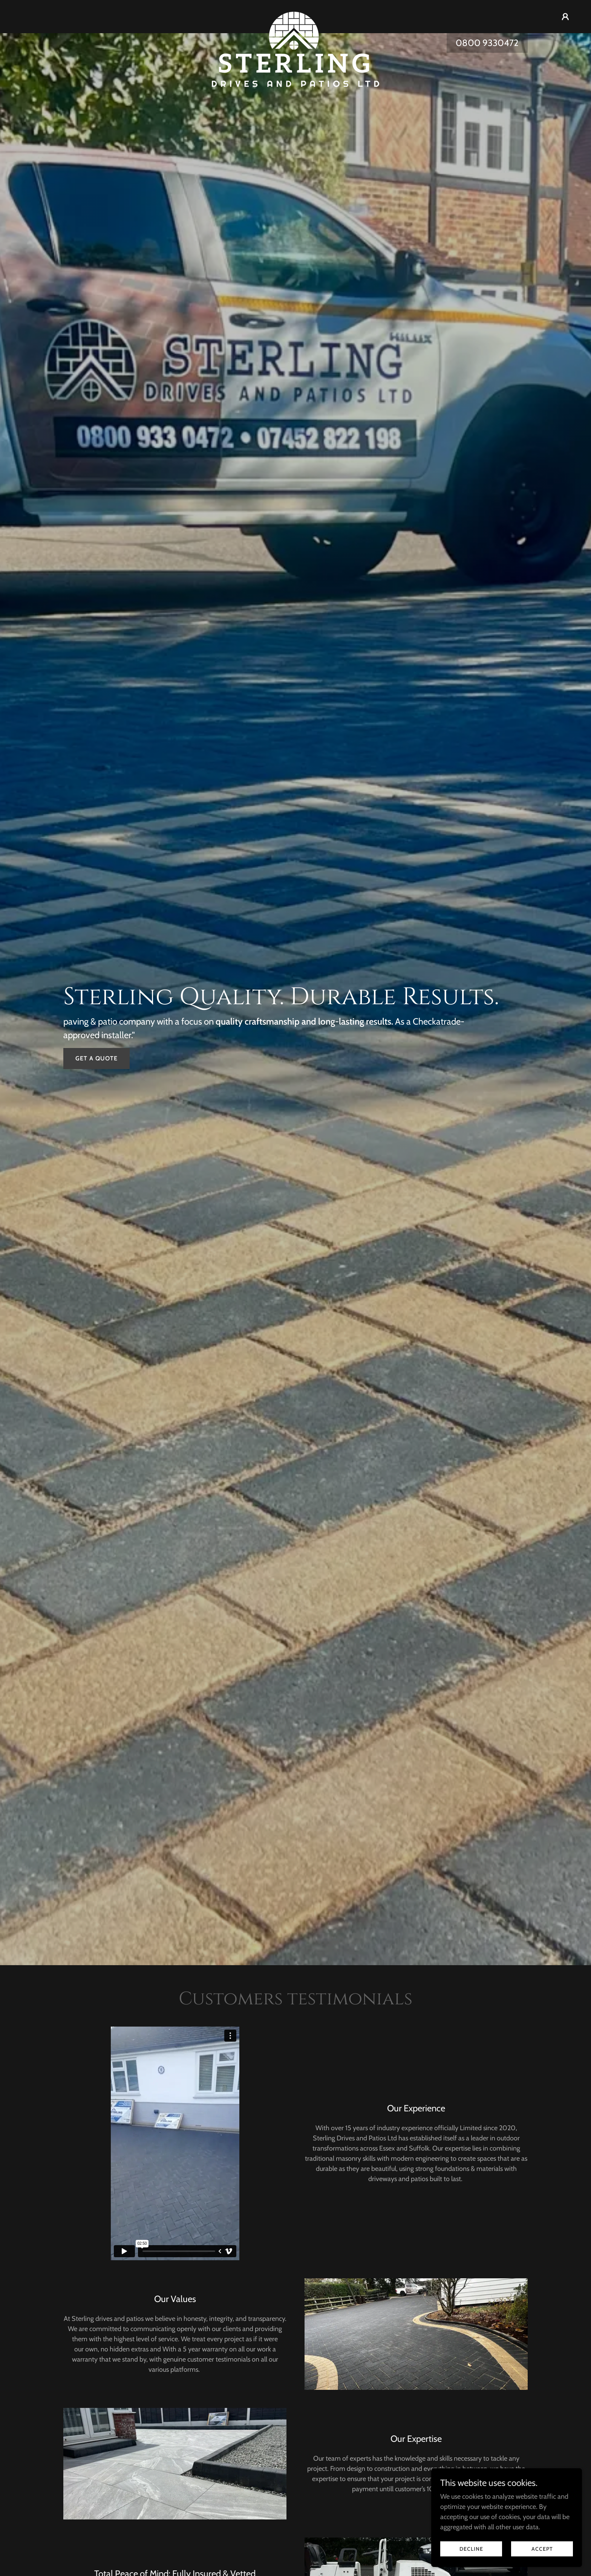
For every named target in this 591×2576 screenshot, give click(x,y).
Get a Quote (96, 1058)
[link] (295, 15)
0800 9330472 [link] (487, 42)
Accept (542, 2548)
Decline (471, 2548)
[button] (565, 16)
